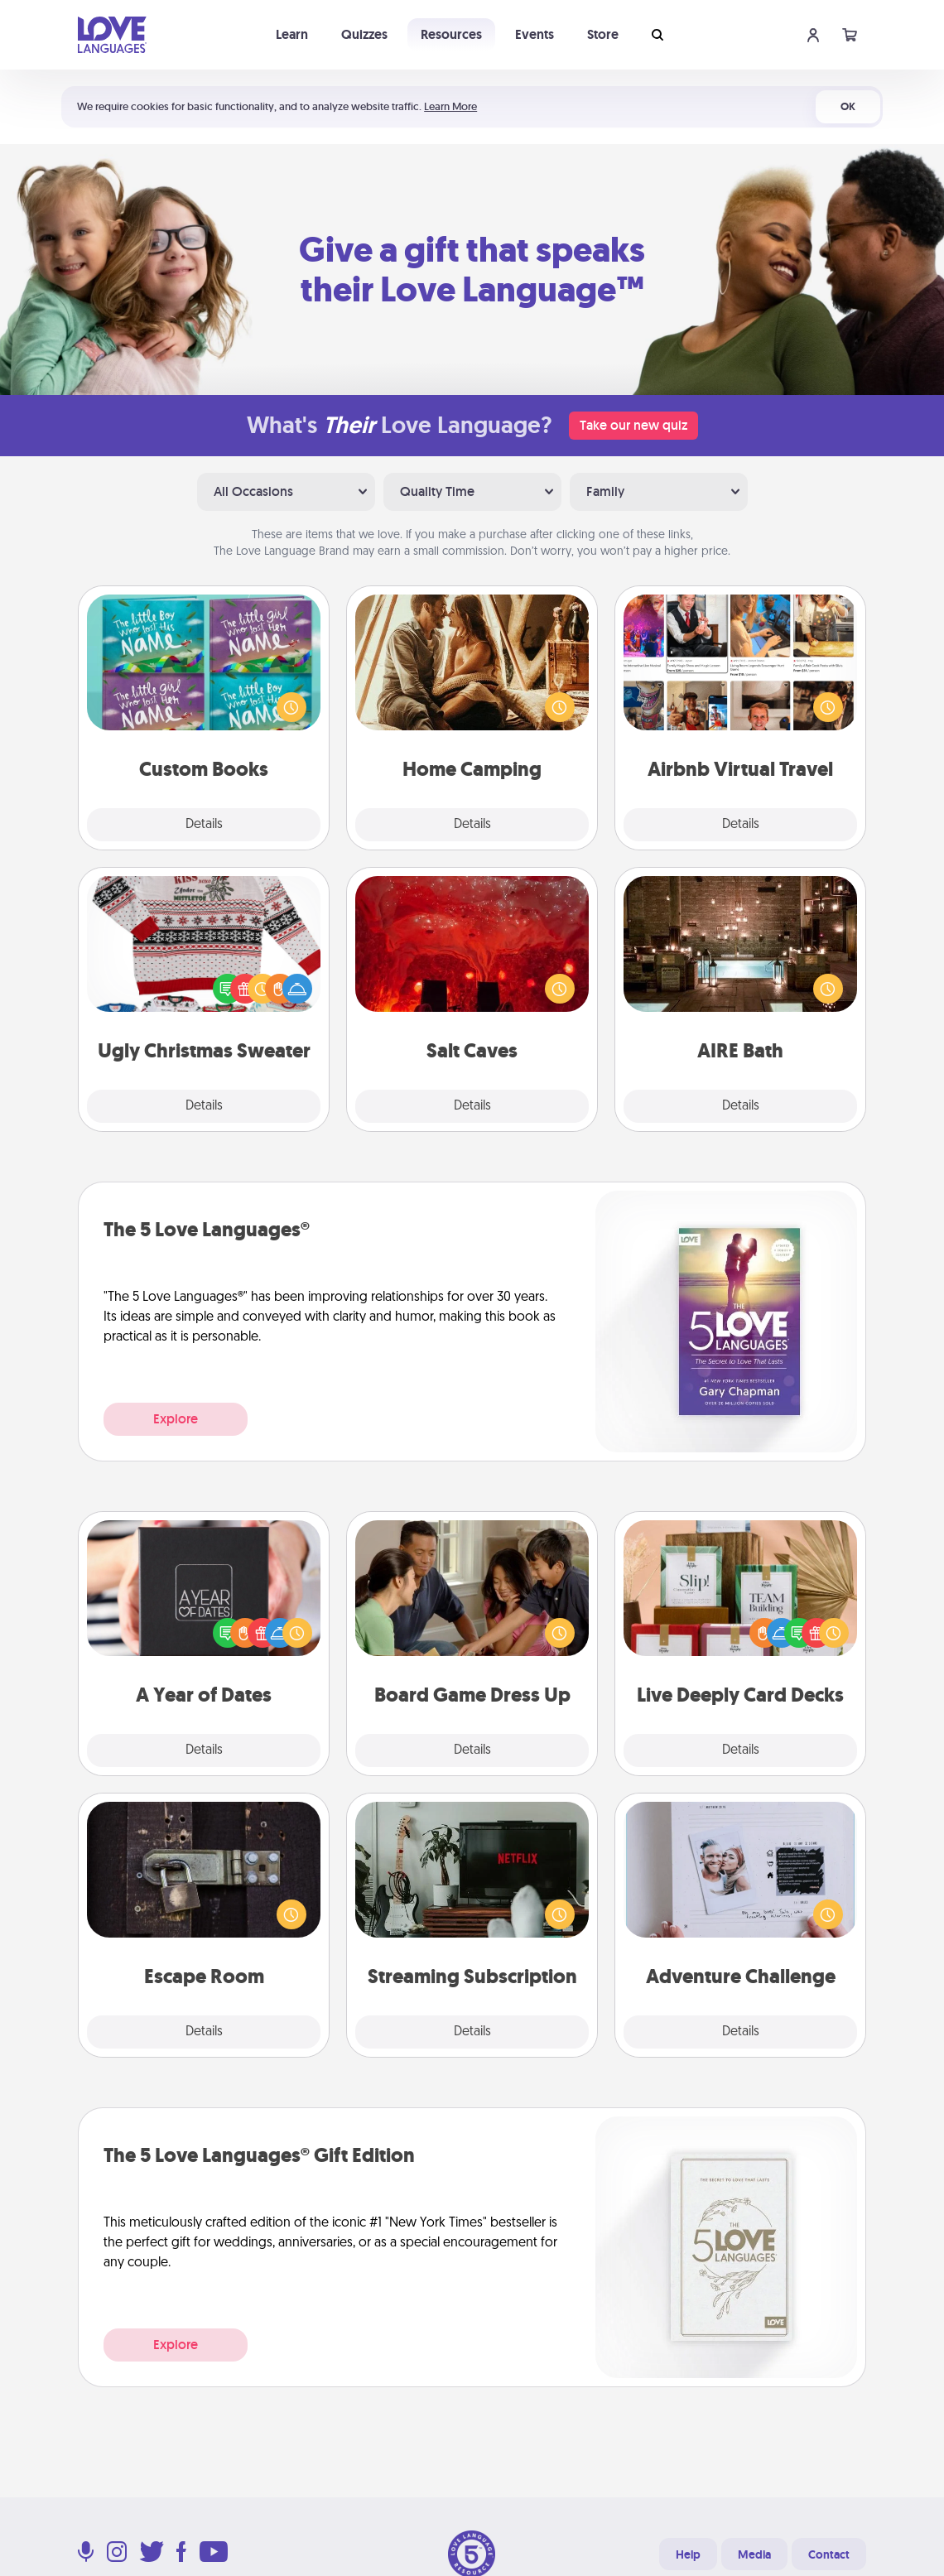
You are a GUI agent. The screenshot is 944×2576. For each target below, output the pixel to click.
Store (603, 34)
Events (534, 34)
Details (204, 824)
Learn (292, 34)
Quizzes (364, 34)
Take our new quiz (633, 425)
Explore (175, 1419)
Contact (829, 2554)
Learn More (450, 106)
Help (688, 2554)
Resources (451, 34)
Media (754, 2554)
